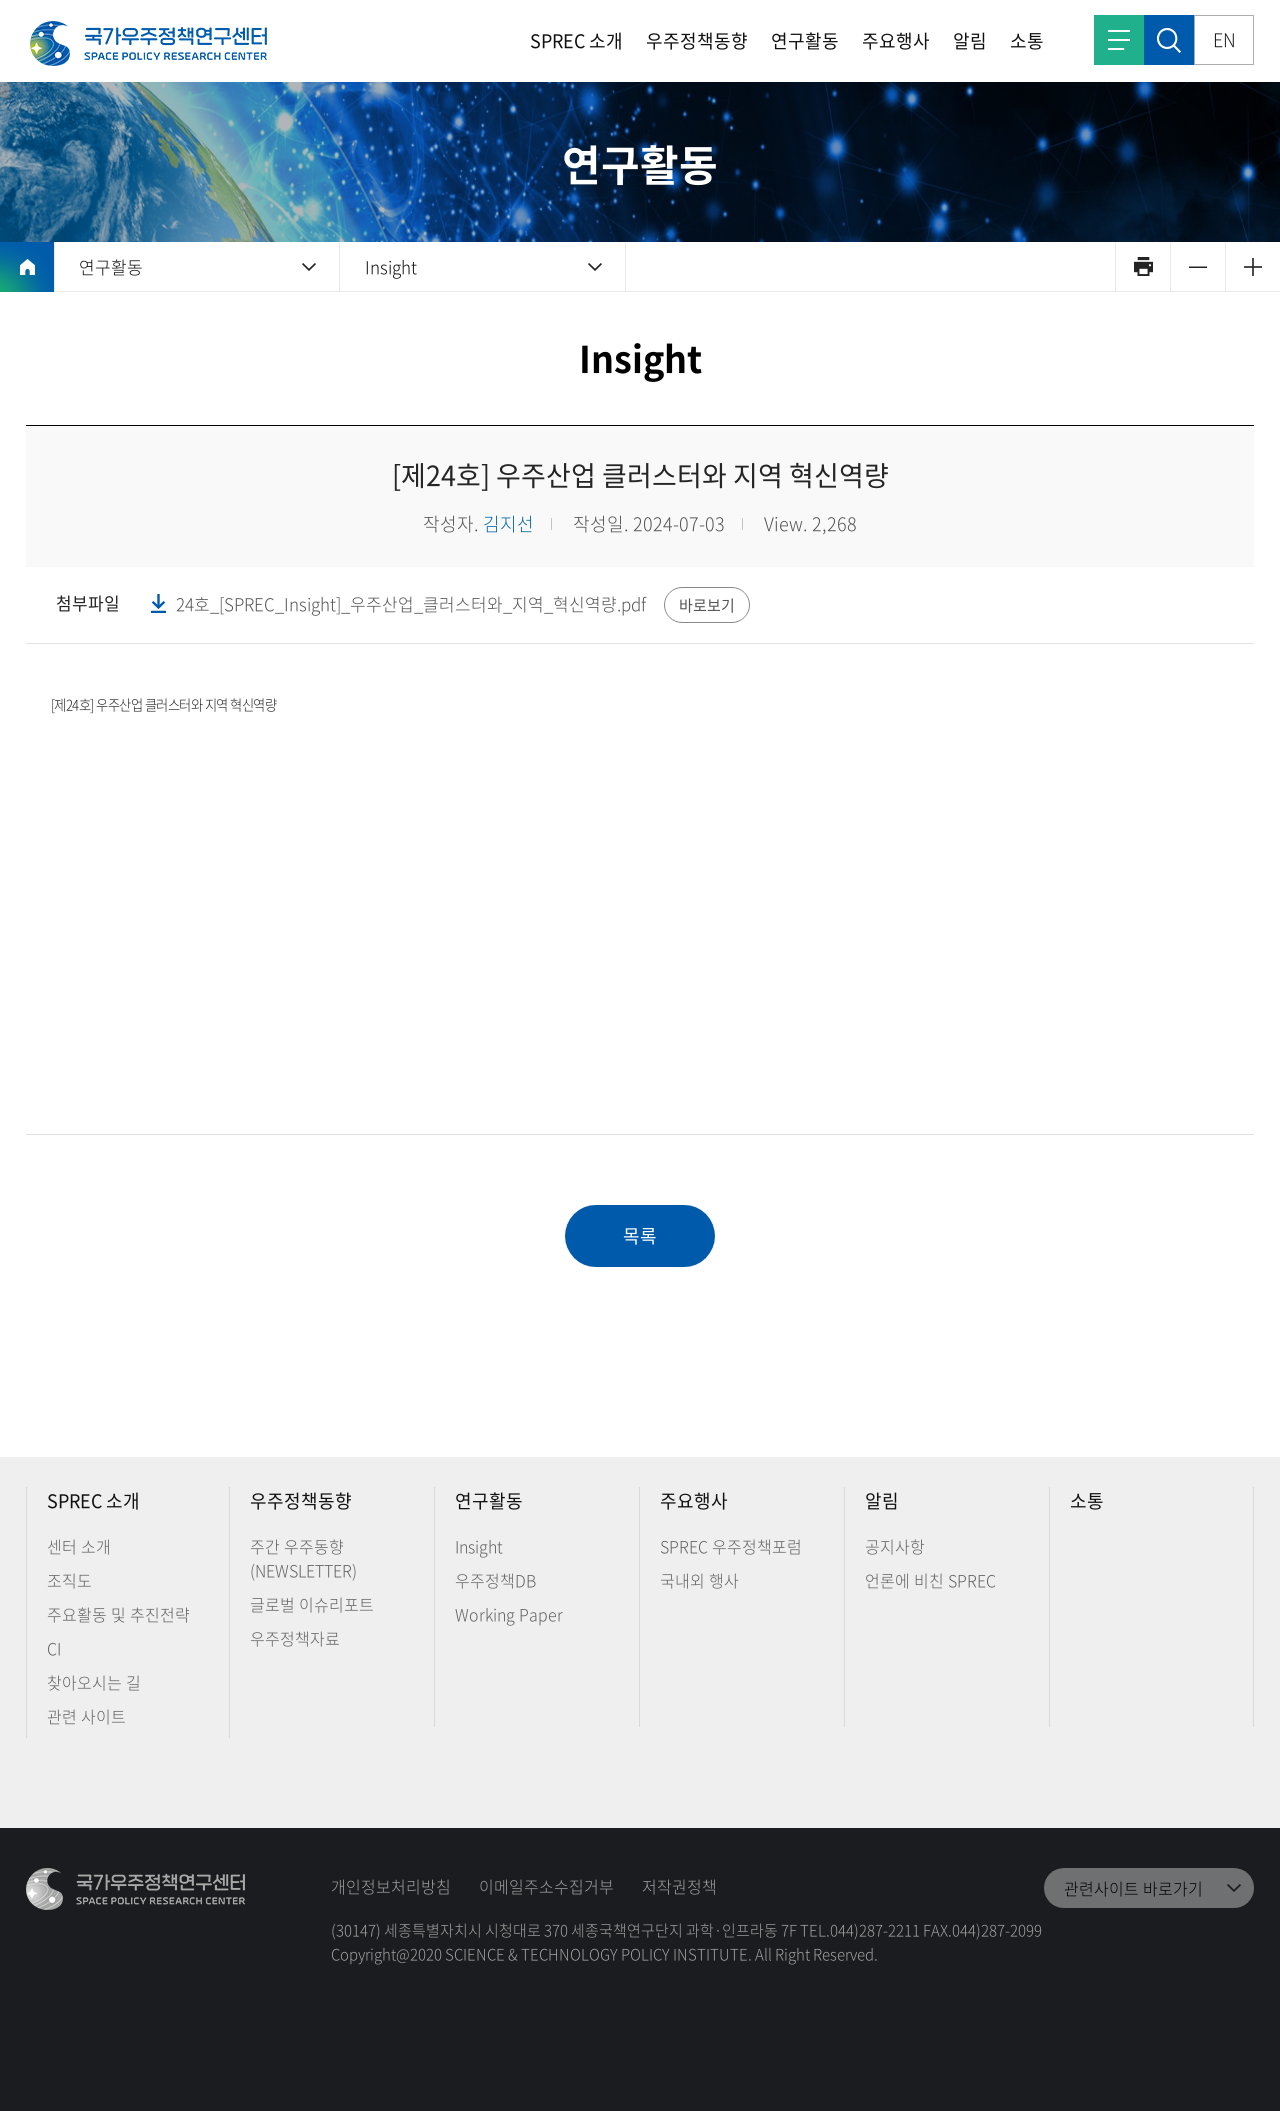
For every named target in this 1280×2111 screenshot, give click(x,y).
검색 (1169, 40)
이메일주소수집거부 (546, 1886)
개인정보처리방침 (391, 1886)
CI (54, 1648)
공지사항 (895, 1546)
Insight (391, 266)
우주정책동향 (697, 40)
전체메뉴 (1119, 40)
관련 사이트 (86, 1716)
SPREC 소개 (576, 40)
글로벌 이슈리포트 (312, 1604)
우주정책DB (495, 1580)
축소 (1197, 266)
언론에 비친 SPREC (930, 1580)
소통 (1027, 40)
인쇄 (1142, 266)
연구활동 (805, 40)
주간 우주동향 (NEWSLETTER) (303, 1558)
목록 (640, 1235)
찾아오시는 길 (94, 1682)
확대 (1252, 266)
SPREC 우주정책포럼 (731, 1546)
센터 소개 (79, 1546)
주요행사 (896, 40)
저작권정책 (679, 1886)
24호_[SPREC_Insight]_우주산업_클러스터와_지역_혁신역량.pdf (411, 603)
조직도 (69, 1580)
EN (1224, 39)
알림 (970, 40)
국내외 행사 (699, 1580)
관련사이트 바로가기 (1133, 1888)
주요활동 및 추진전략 (118, 1614)
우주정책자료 (295, 1638)
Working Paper (509, 1614)
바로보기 (707, 605)
